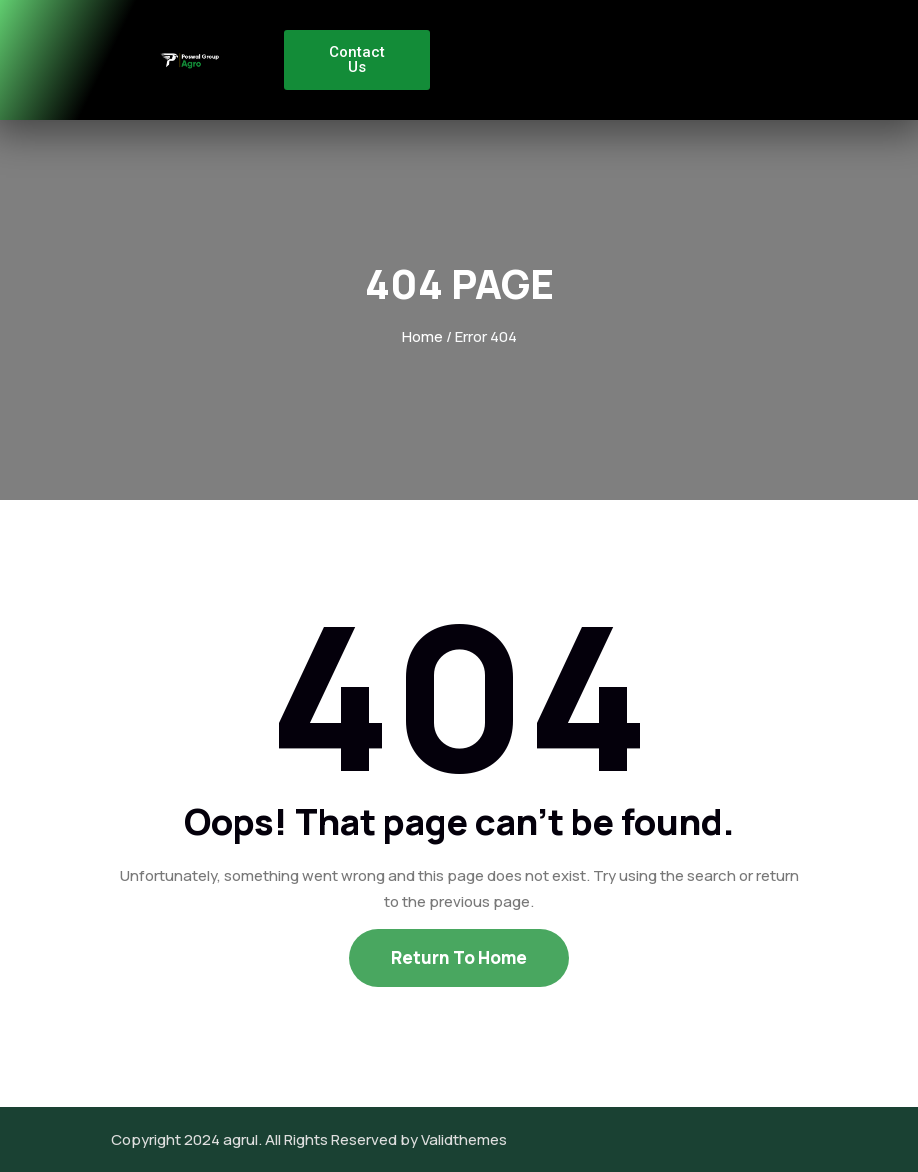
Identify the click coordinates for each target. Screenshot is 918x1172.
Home (422, 336)
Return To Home (459, 957)
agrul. (242, 1139)
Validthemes (464, 1139)
